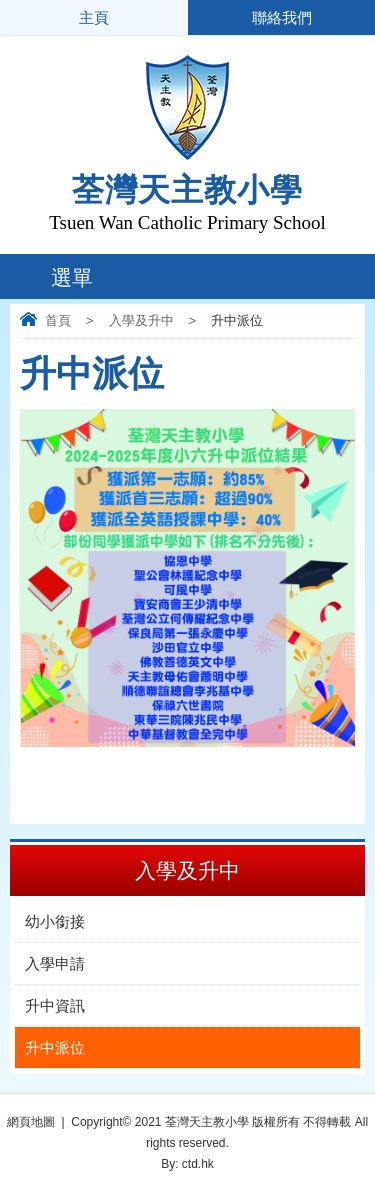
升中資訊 (55, 1005)
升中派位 (55, 1047)
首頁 (58, 320)
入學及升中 (141, 320)
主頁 (94, 17)
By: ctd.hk (187, 1164)
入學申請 (55, 963)
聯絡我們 (281, 17)
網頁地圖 (31, 1122)
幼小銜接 (55, 921)
